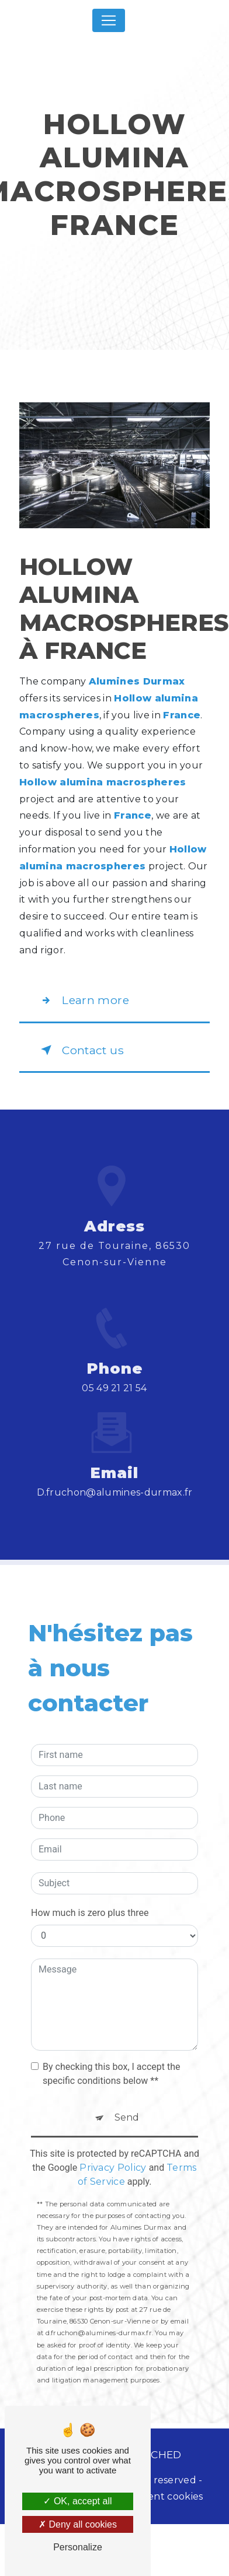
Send (126, 2066)
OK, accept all (77, 2501)
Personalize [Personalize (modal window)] (77, 2547)
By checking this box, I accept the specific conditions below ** (111, 2022)
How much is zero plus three (90, 1861)
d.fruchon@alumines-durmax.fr (115, 1441)
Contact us (80, 1050)
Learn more (82, 1000)
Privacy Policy (112, 2116)
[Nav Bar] (108, 20)
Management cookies (151, 2496)
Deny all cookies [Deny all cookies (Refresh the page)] (78, 2524)
